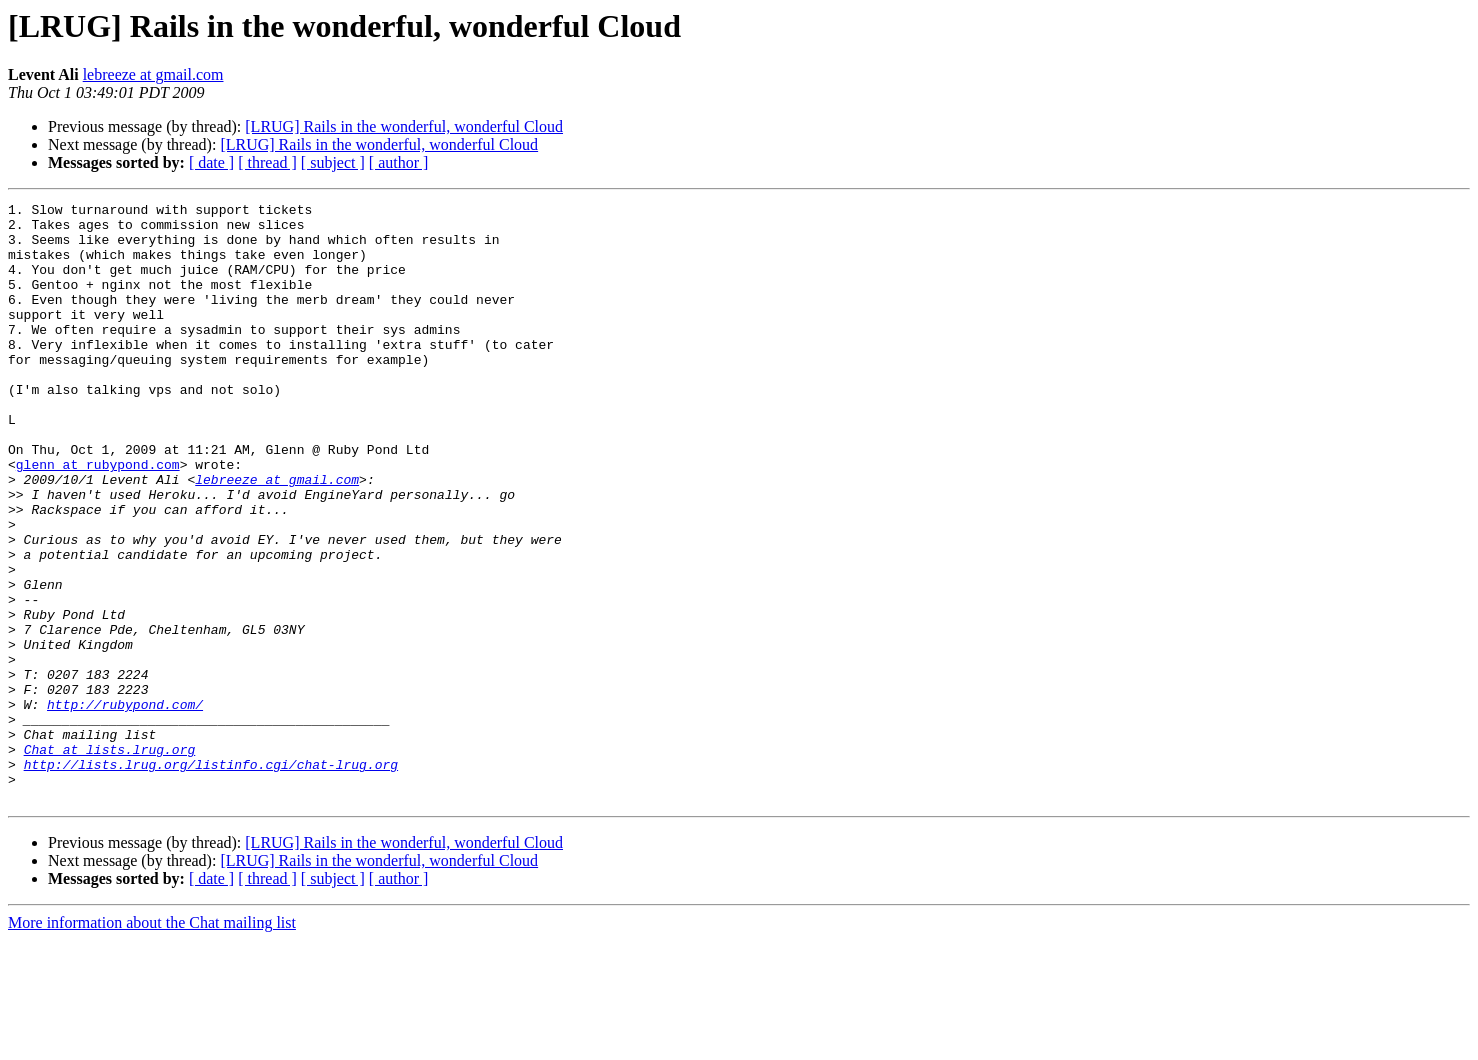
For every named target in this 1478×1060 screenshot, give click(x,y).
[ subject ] (333, 162)
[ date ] (211, 162)
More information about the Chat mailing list (152, 1042)
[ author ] (399, 162)
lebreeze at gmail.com (153, 74)
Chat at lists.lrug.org (110, 860)
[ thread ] (267, 162)
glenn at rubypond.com (98, 518)
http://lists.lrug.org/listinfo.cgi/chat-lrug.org (211, 878)
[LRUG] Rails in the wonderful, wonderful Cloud (404, 126)
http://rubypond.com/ (125, 806)
